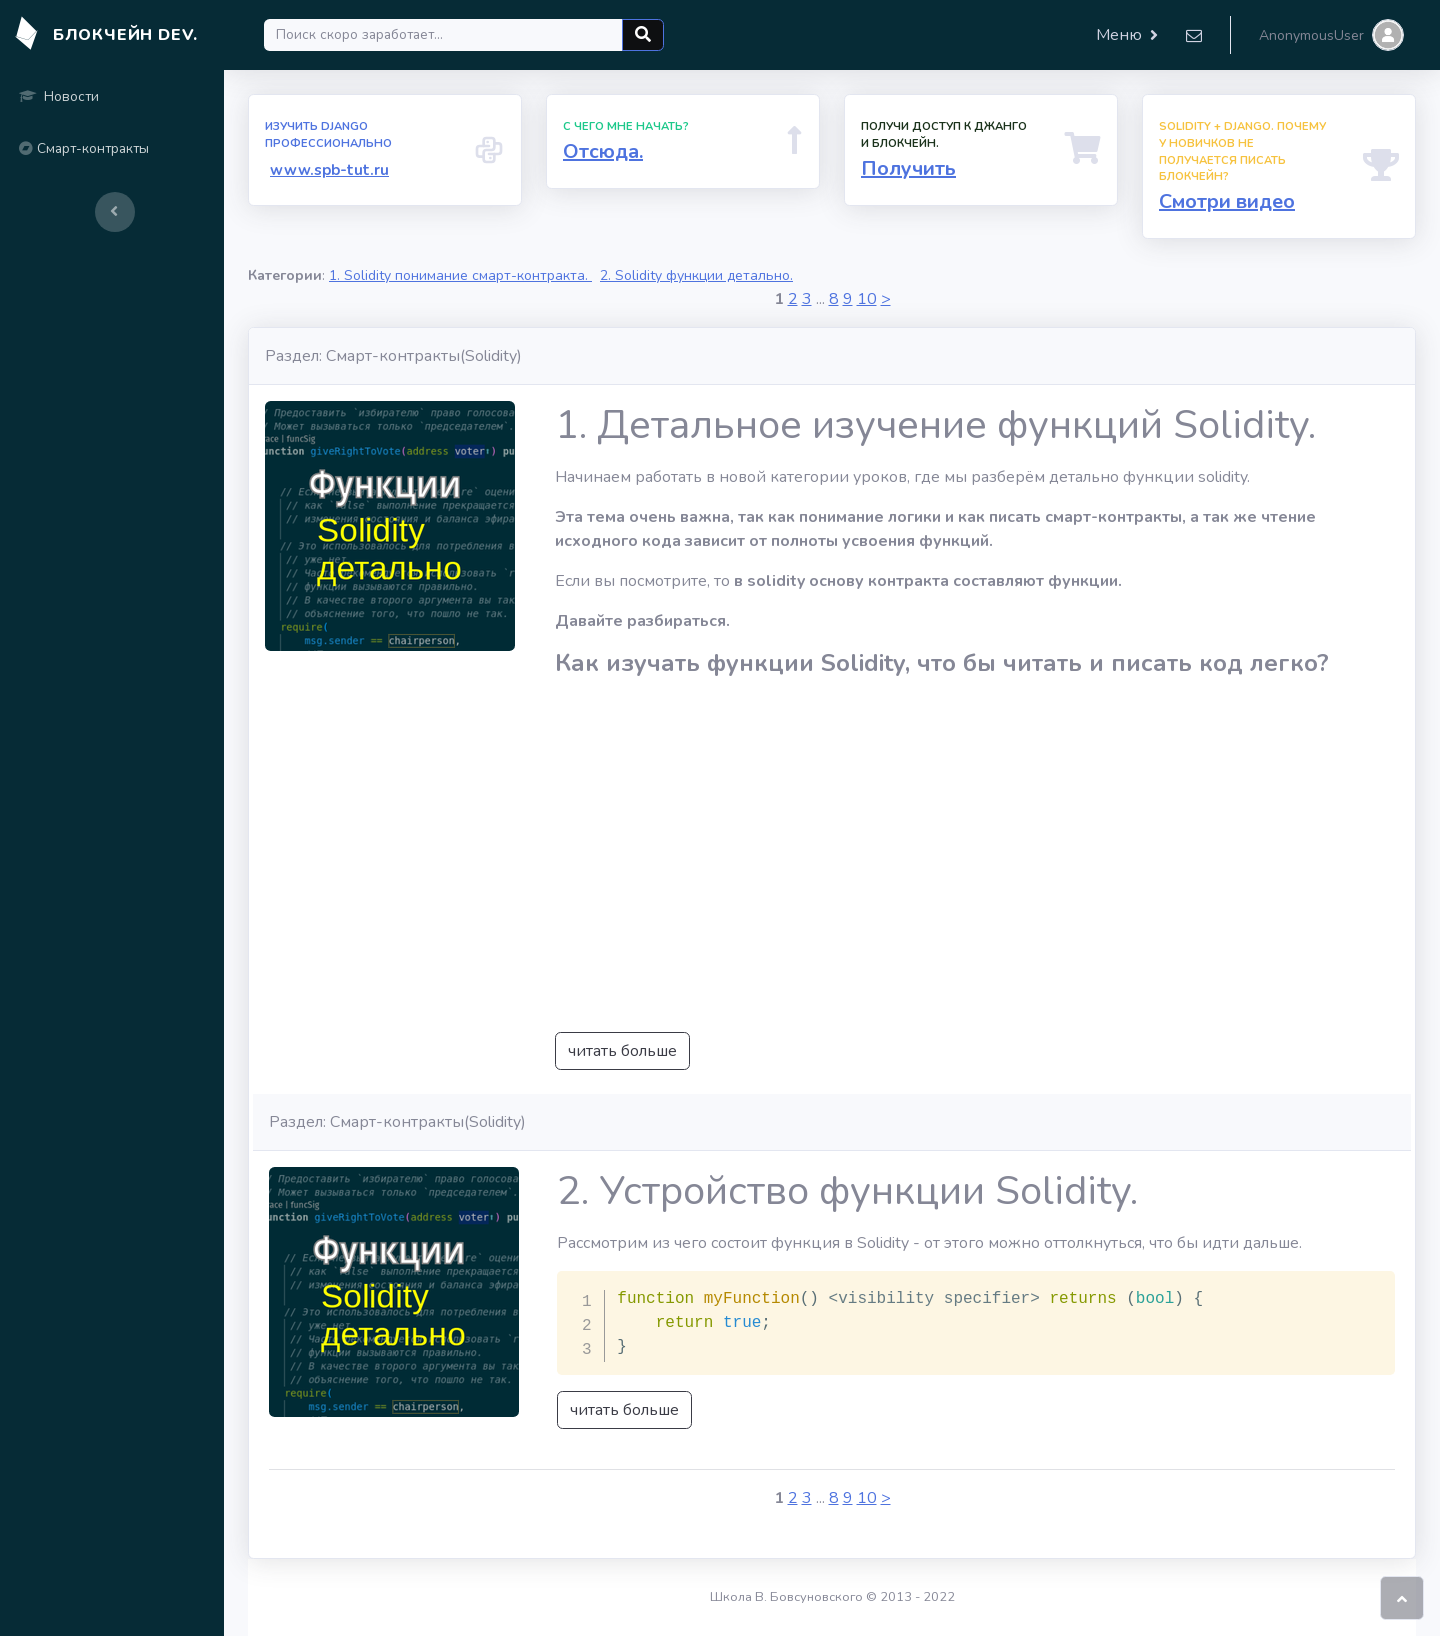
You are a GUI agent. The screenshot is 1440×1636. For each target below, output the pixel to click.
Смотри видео (1227, 201)
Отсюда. (603, 151)
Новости (59, 96)
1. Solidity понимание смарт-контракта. (460, 275)
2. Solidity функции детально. (696, 275)
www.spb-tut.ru (329, 170)
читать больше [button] (622, 1051)
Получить (908, 168)
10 (867, 299)
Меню (1119, 35)
